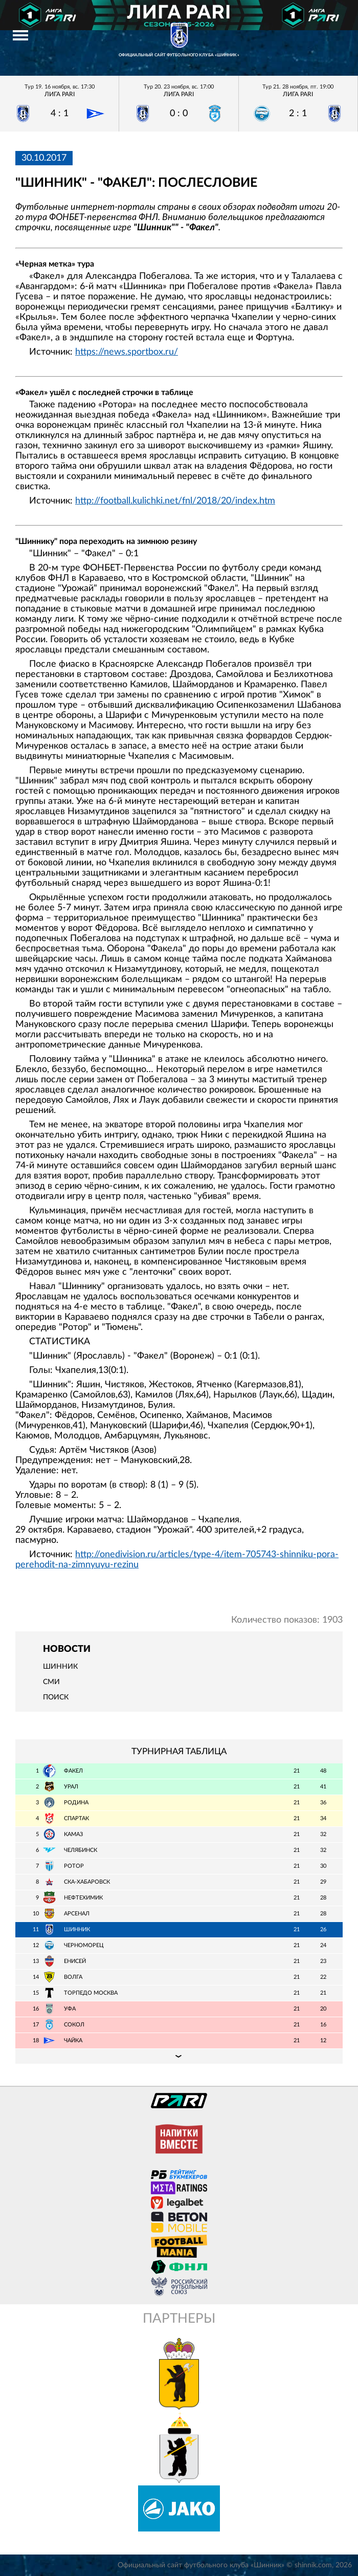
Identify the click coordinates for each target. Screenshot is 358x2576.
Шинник (60, 1666)
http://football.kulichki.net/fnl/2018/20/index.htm (175, 501)
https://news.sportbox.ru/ (126, 352)
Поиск (56, 1697)
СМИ (51, 1682)
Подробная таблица (179, 2056)
